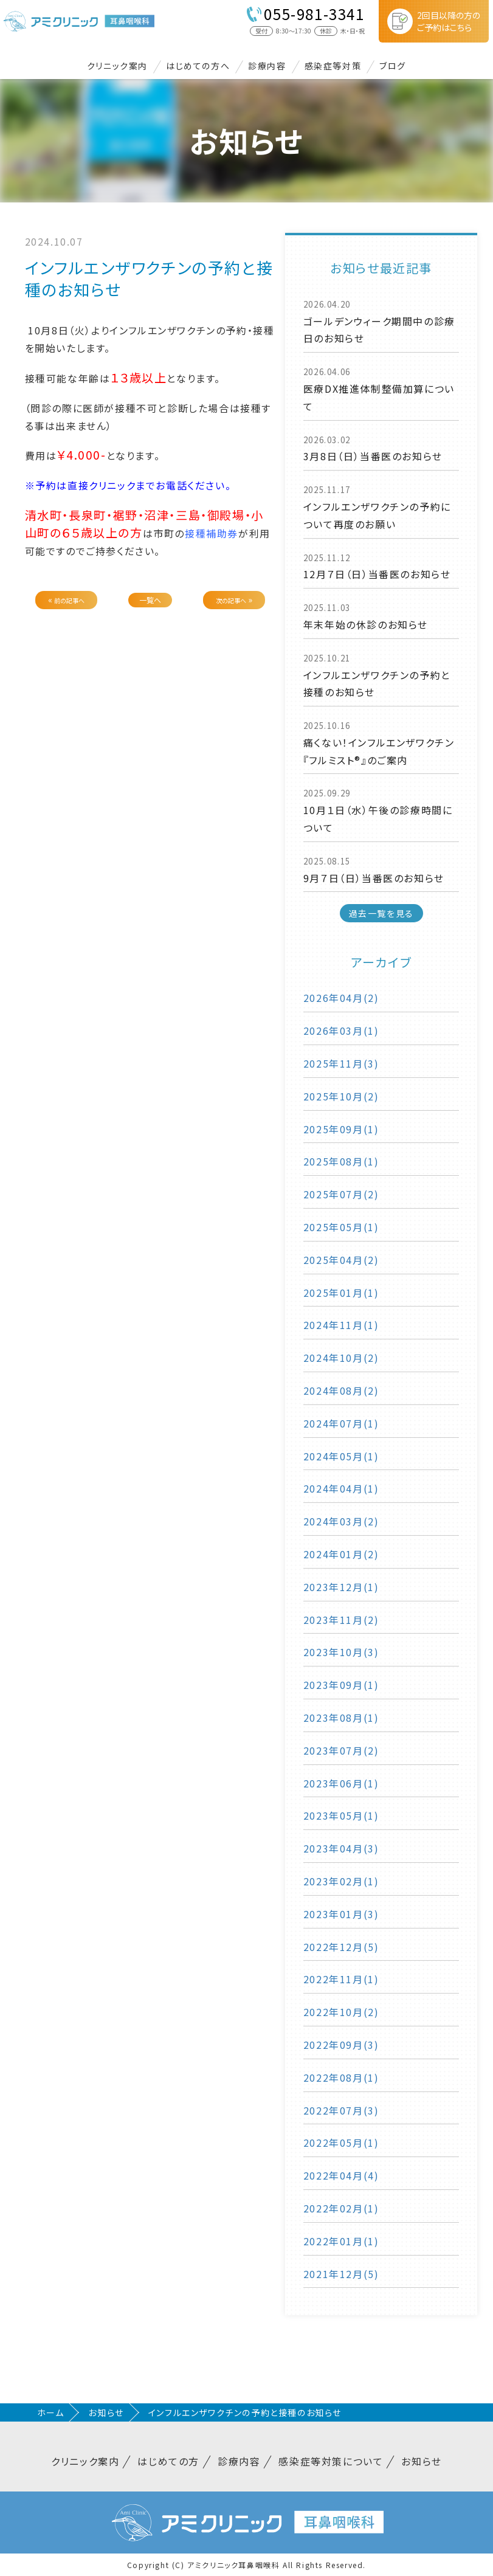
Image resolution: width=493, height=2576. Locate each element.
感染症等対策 (333, 66)
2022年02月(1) (341, 2208)
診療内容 (267, 66)
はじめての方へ (198, 66)
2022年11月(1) (341, 1979)
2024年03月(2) (341, 1521)
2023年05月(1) (341, 1815)
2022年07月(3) (341, 2110)
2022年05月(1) (341, 2142)
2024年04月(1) (341, 1488)
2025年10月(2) (341, 1096)
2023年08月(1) (341, 1717)
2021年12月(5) (341, 2274)
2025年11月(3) (341, 1063)
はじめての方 (168, 2461)
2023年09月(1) (341, 1684)
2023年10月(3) (341, 1652)
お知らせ (105, 2412)
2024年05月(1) (341, 1456)
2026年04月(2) (341, 997)
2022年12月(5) (341, 1946)
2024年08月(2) (341, 1390)
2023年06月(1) (341, 1783)
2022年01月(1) (341, 2241)
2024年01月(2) (341, 1554)
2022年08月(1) (341, 2077)
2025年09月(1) (341, 1129)
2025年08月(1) (341, 1161)
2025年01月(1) (341, 1292)
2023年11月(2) (341, 1619)
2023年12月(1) (341, 1587)
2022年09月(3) (341, 2044)
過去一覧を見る (381, 913)
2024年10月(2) (341, 1357)
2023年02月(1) (341, 1881)
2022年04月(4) (341, 2175)
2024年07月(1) (341, 1423)
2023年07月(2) (341, 1750)
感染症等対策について (330, 2461)
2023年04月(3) (341, 1848)
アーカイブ (381, 962)
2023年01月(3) (341, 1914)
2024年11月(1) (341, 1324)
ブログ (392, 66)
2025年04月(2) (341, 1259)
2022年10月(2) (341, 2012)
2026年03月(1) (341, 1030)
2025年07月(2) (341, 1194)
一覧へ (150, 600)
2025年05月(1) (341, 1227)
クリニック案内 (117, 66)
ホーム (50, 2412)
